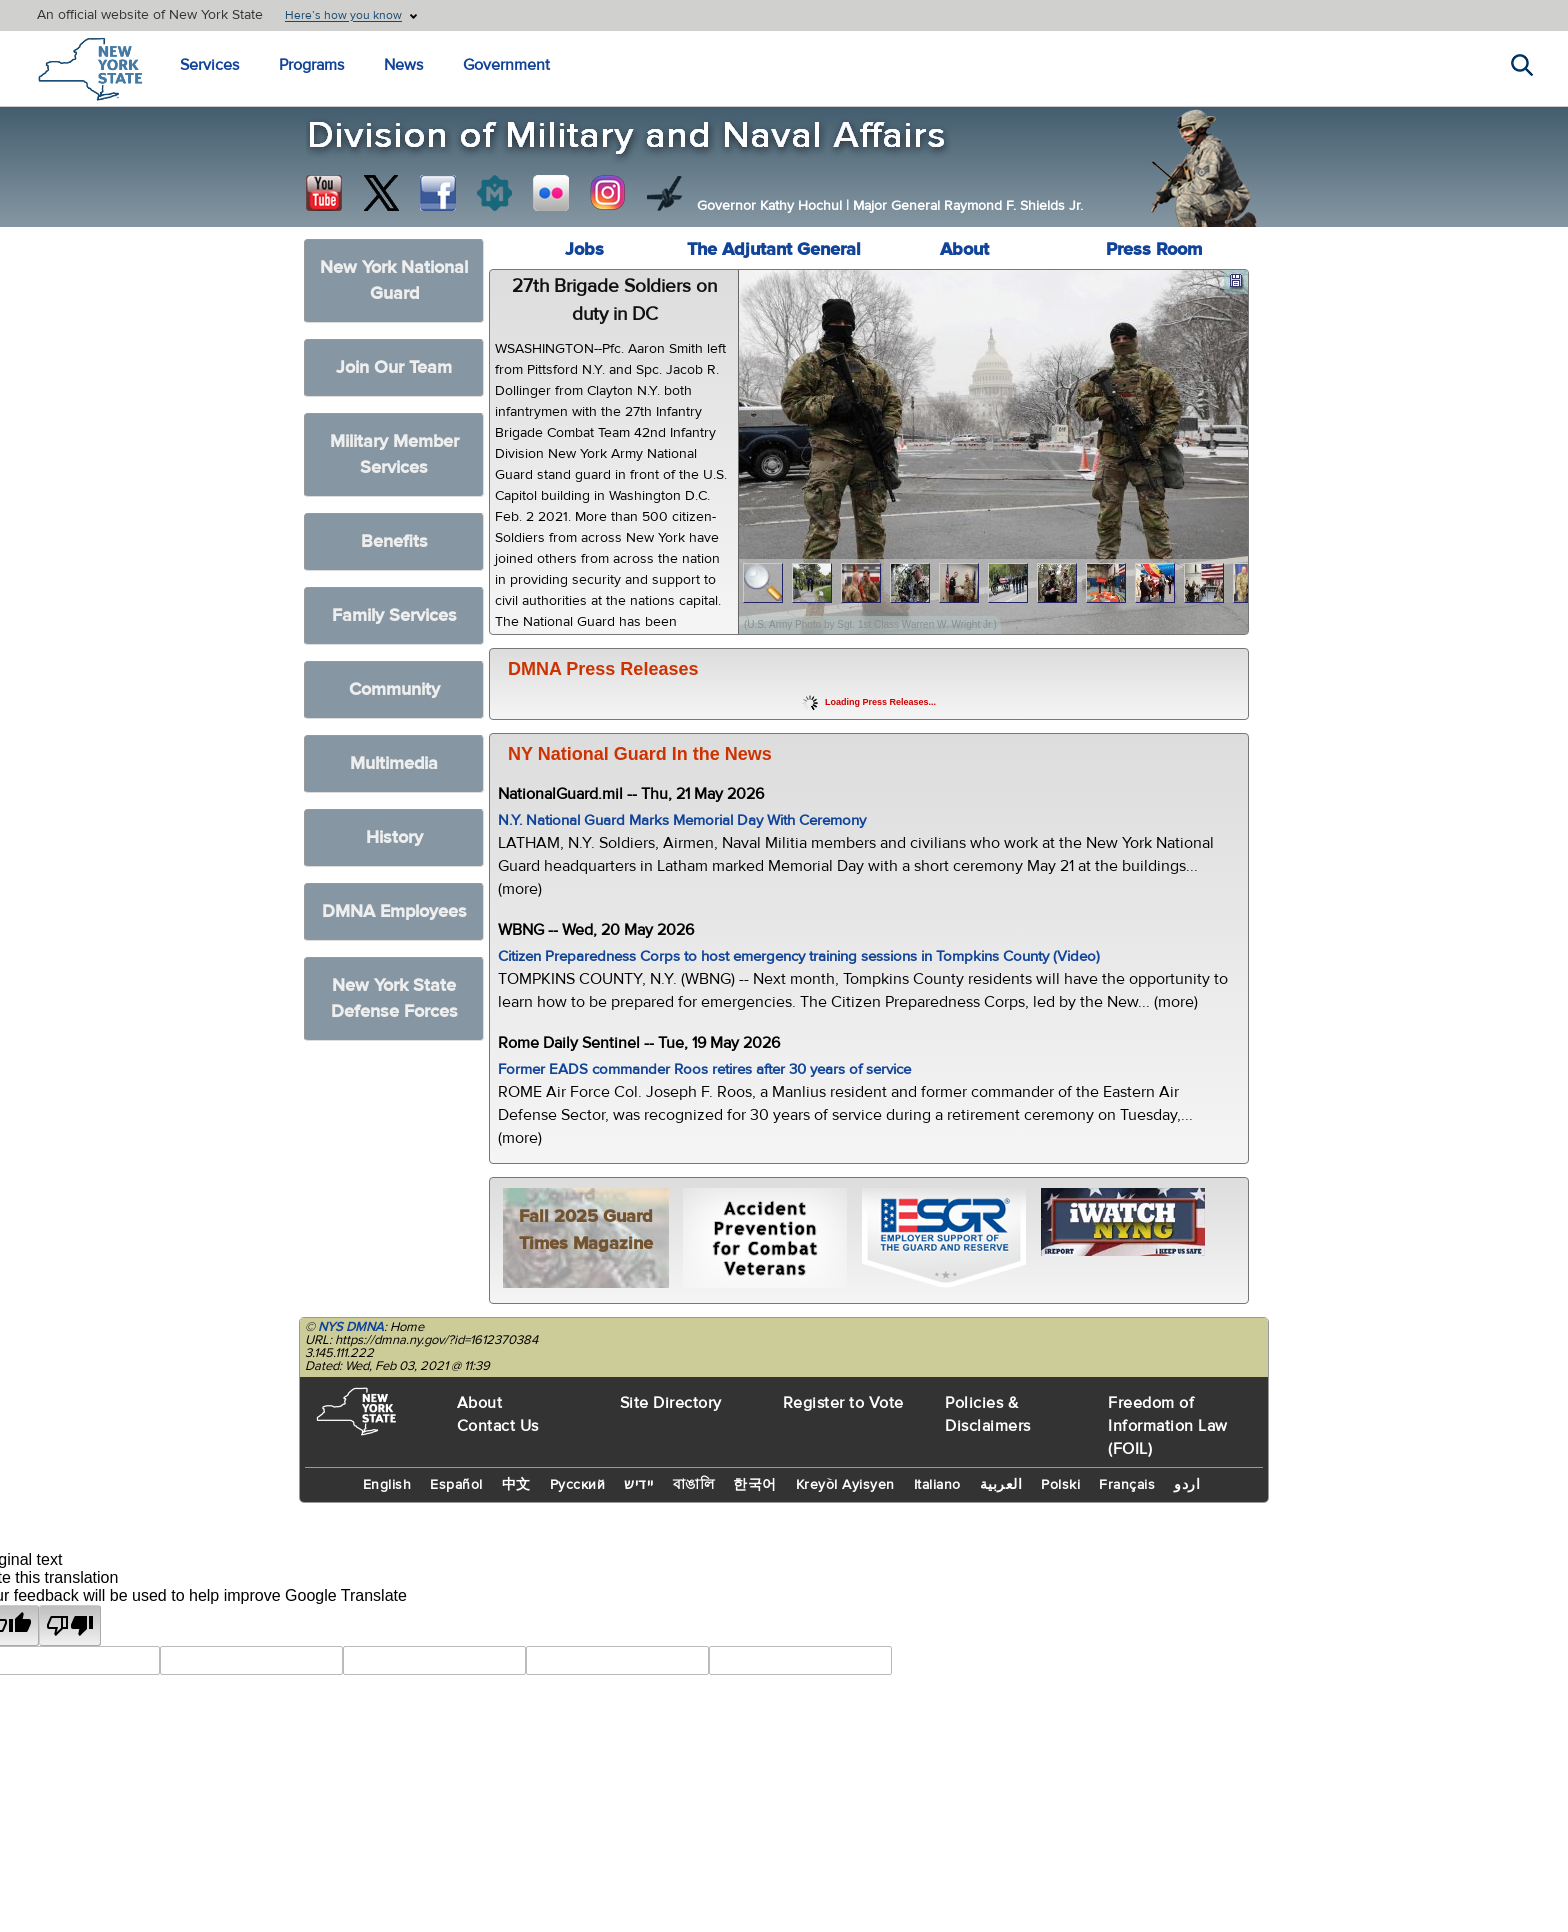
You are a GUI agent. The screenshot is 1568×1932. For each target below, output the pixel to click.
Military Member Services (394, 454)
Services (209, 65)
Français (1127, 1485)
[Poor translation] (70, 1625)
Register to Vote (843, 1403)
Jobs (584, 249)
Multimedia (394, 763)
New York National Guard (394, 280)
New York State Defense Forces (394, 998)
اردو (1187, 1485)
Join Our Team (394, 367)
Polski (1060, 1485)
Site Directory (671, 1403)
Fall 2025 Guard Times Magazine (586, 1230)
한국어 (755, 1485)
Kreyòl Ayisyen (845, 1485)
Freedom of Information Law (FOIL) (1168, 1426)
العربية (1001, 1485)
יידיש (639, 1485)
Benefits (394, 541)
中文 (516, 1485)
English (387, 1485)
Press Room (1154, 249)
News (403, 65)
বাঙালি (694, 1485)
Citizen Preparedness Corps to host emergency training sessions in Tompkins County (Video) (799, 956)
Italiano (937, 1485)
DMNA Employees (394, 911)
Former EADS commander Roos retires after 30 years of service (704, 1069)
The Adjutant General (774, 249)
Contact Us (498, 1426)
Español (456, 1485)
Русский (578, 1485)
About (964, 249)
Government (506, 65)
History (394, 837)
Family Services (394, 615)
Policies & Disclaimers (988, 1414)
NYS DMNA (351, 1327)
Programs (311, 65)
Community (394, 689)
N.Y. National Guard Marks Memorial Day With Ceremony (682, 820)
